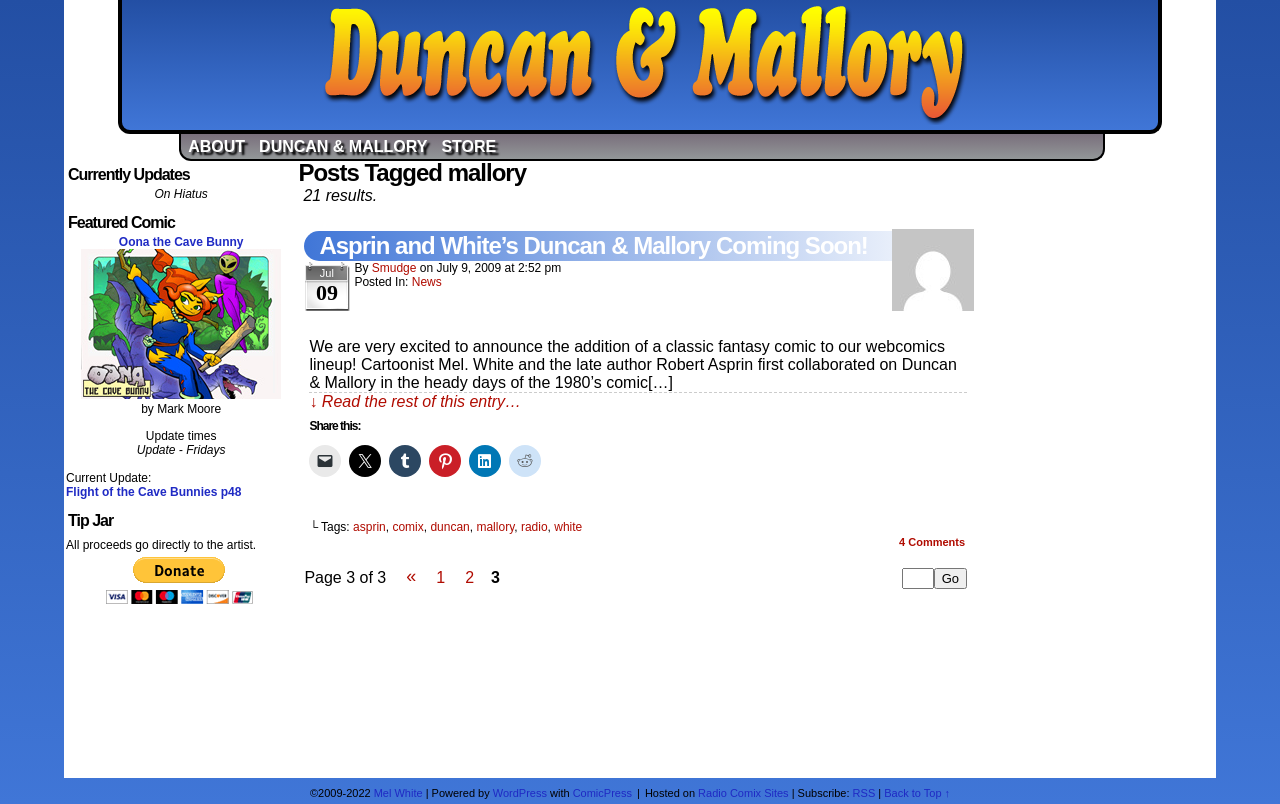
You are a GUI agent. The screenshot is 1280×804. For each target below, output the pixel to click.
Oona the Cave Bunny (181, 242)
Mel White (398, 793)
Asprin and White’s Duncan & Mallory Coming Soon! (593, 245)
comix (407, 527)
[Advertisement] (1099, 463)
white (568, 527)
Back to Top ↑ (917, 793)
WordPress (520, 793)
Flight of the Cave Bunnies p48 (153, 492)
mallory (495, 527)
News (427, 282)
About (216, 146)
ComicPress (602, 793)
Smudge (394, 268)
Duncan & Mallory (645, 65)
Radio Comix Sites (743, 793)
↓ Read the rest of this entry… (415, 401)
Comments (932, 542)
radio (534, 527)
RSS (864, 793)
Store (468, 146)
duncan (449, 527)
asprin (369, 527)
